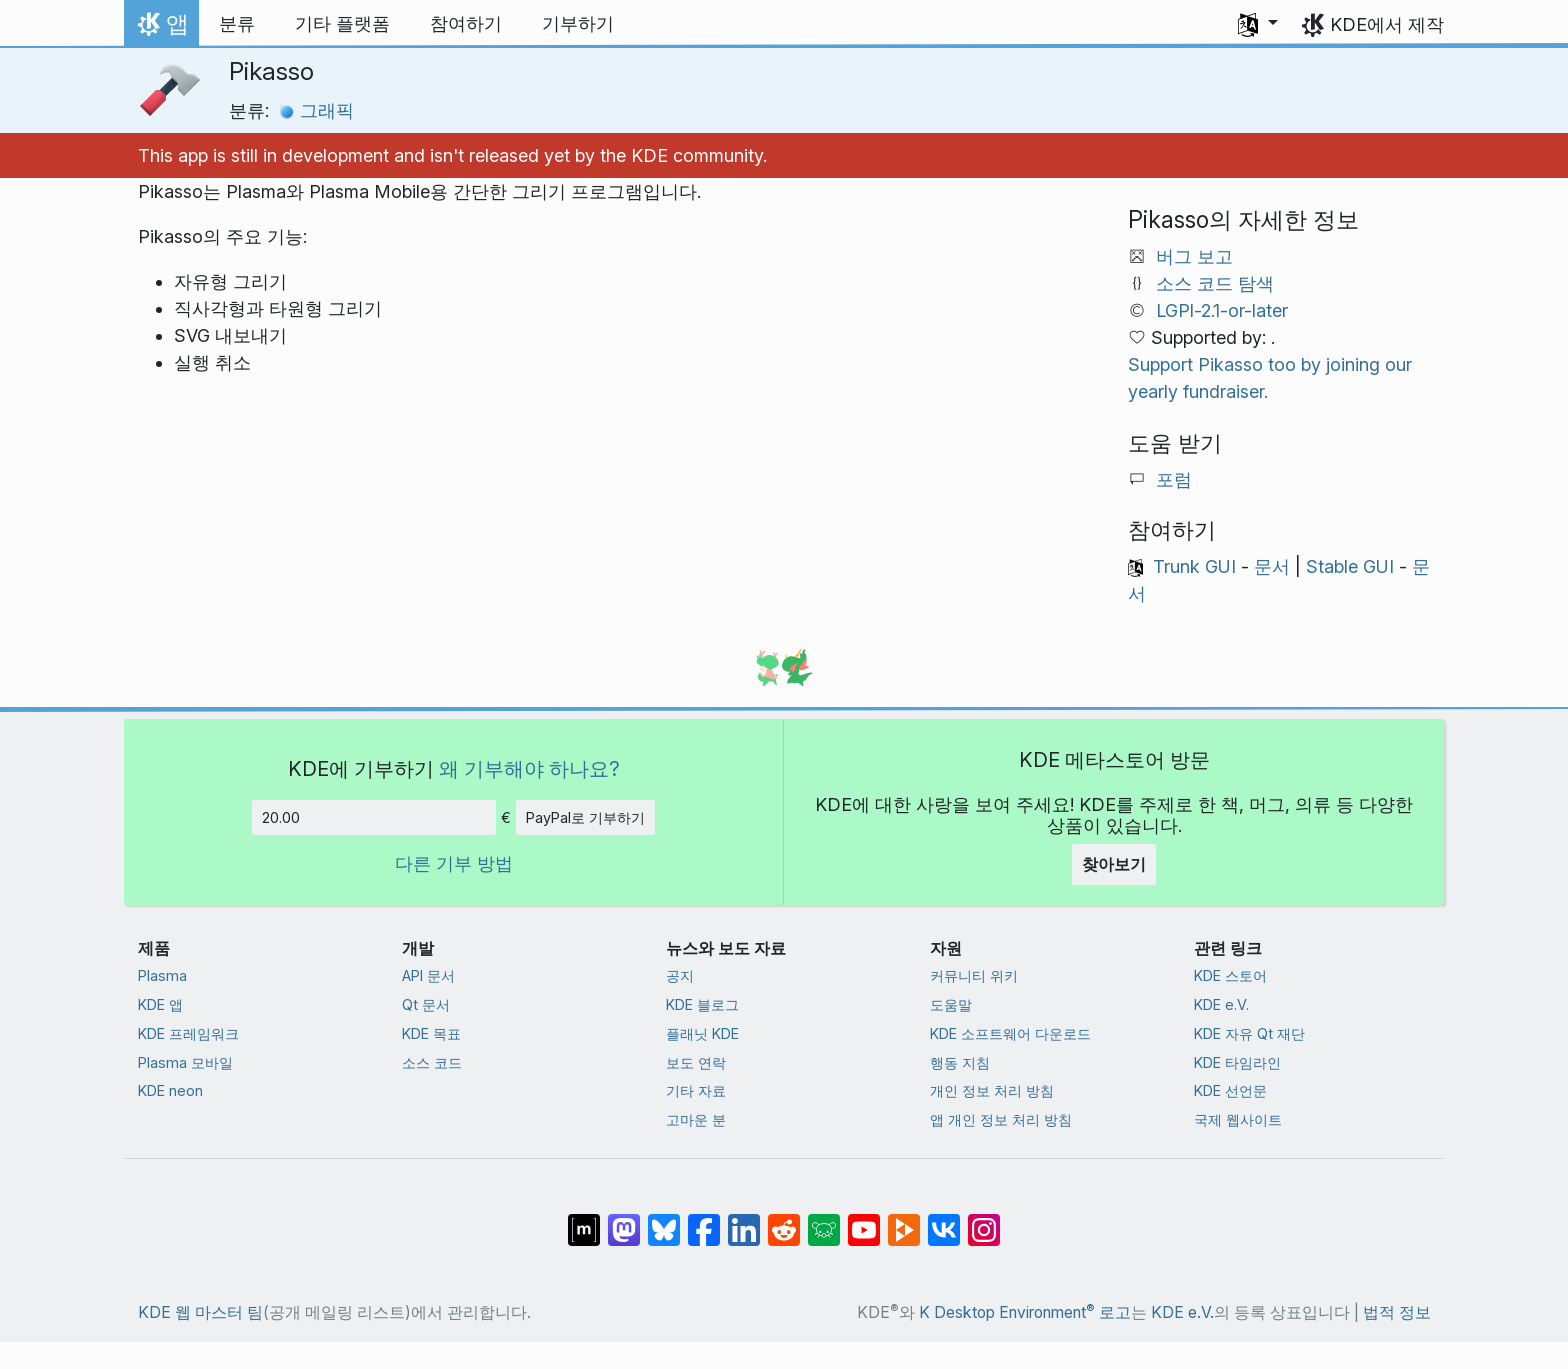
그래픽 (316, 110)
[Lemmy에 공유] (824, 1220)
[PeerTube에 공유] (904, 1220)
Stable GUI (1350, 566)
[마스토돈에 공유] (624, 1220)
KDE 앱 (160, 1004)
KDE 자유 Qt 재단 (1249, 1033)
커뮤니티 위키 (974, 975)
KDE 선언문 (1230, 1090)
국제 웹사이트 (1238, 1119)
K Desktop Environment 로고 (1025, 1312)
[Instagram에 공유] (984, 1220)
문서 (1272, 566)
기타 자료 (696, 1090)
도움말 (951, 1004)
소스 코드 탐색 (1215, 283)
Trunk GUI (1194, 566)
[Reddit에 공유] (784, 1220)
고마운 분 (696, 1119)
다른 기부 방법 (454, 863)
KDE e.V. (1221, 1004)
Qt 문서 (426, 1004)
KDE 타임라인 (1237, 1062)
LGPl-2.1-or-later (1222, 310)
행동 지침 (960, 1062)
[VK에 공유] (944, 1220)
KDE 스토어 (1230, 975)
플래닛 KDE (702, 1033)
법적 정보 (1397, 1312)
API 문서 (428, 975)
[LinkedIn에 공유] (744, 1220)
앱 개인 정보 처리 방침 (1001, 1119)
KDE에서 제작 (1387, 24)
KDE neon (170, 1090)
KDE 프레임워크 (188, 1033)
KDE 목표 (431, 1033)
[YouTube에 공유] (864, 1220)
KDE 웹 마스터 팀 (200, 1312)
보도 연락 (696, 1062)
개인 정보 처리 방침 (992, 1090)
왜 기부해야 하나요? (529, 768)
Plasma (162, 975)
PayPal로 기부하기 (585, 817)
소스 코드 (432, 1062)
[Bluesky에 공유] (664, 1220)
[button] (1258, 24)
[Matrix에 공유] (584, 1220)
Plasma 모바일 (185, 1062)
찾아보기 (1114, 864)
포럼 (1174, 479)
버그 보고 (1194, 256)
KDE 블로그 (702, 1004)
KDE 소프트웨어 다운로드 (1010, 1033)
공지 (680, 975)
